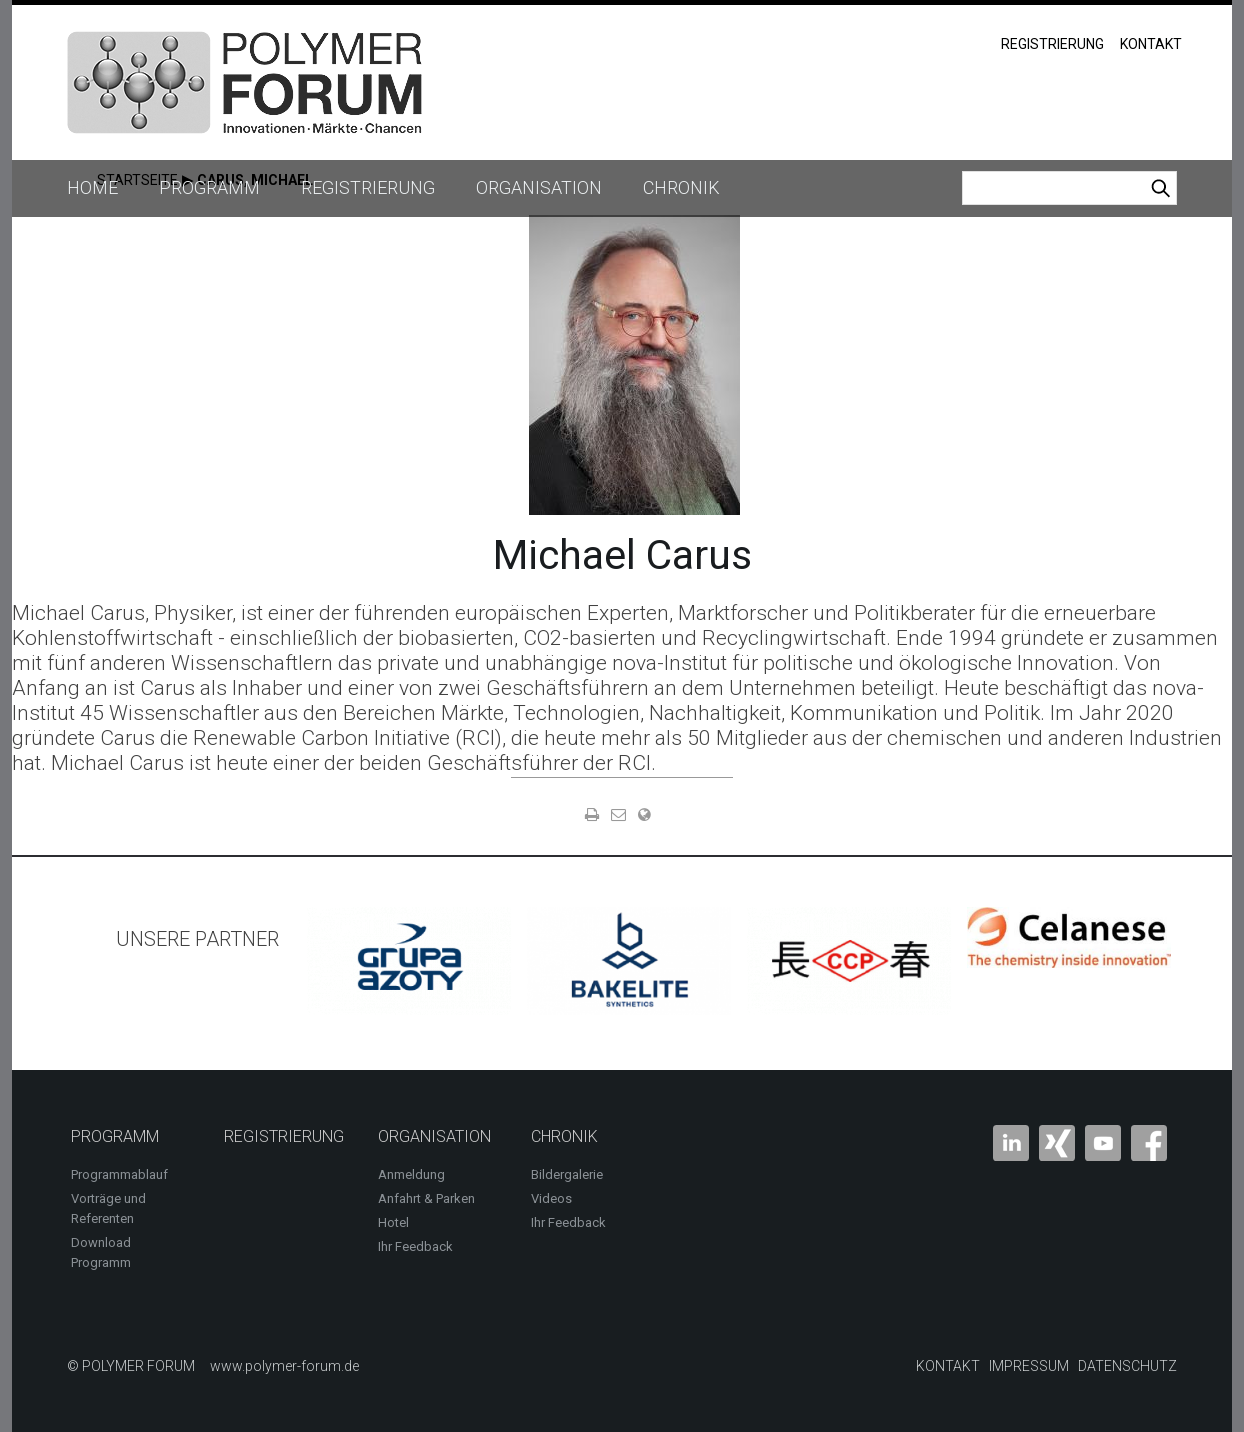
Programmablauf (119, 1174)
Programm (209, 187)
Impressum (1029, 1366)
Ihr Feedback (415, 1246)
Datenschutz (1127, 1366)
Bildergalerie (567, 1174)
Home (92, 187)
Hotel (393, 1222)
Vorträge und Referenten (108, 1208)
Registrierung (1052, 44)
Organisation (539, 187)
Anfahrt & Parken (426, 1198)
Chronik (681, 187)
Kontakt (1151, 44)
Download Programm (101, 1252)
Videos (551, 1198)
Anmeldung (411, 1174)
